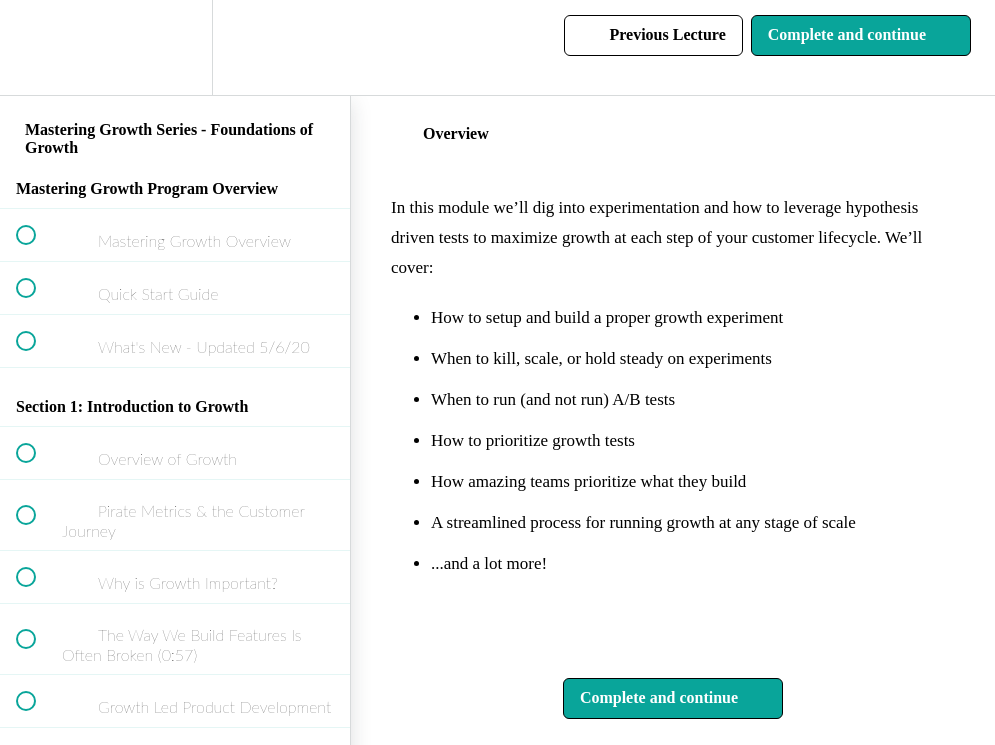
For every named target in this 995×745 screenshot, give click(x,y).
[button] (37, 47)
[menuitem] (175, 47)
